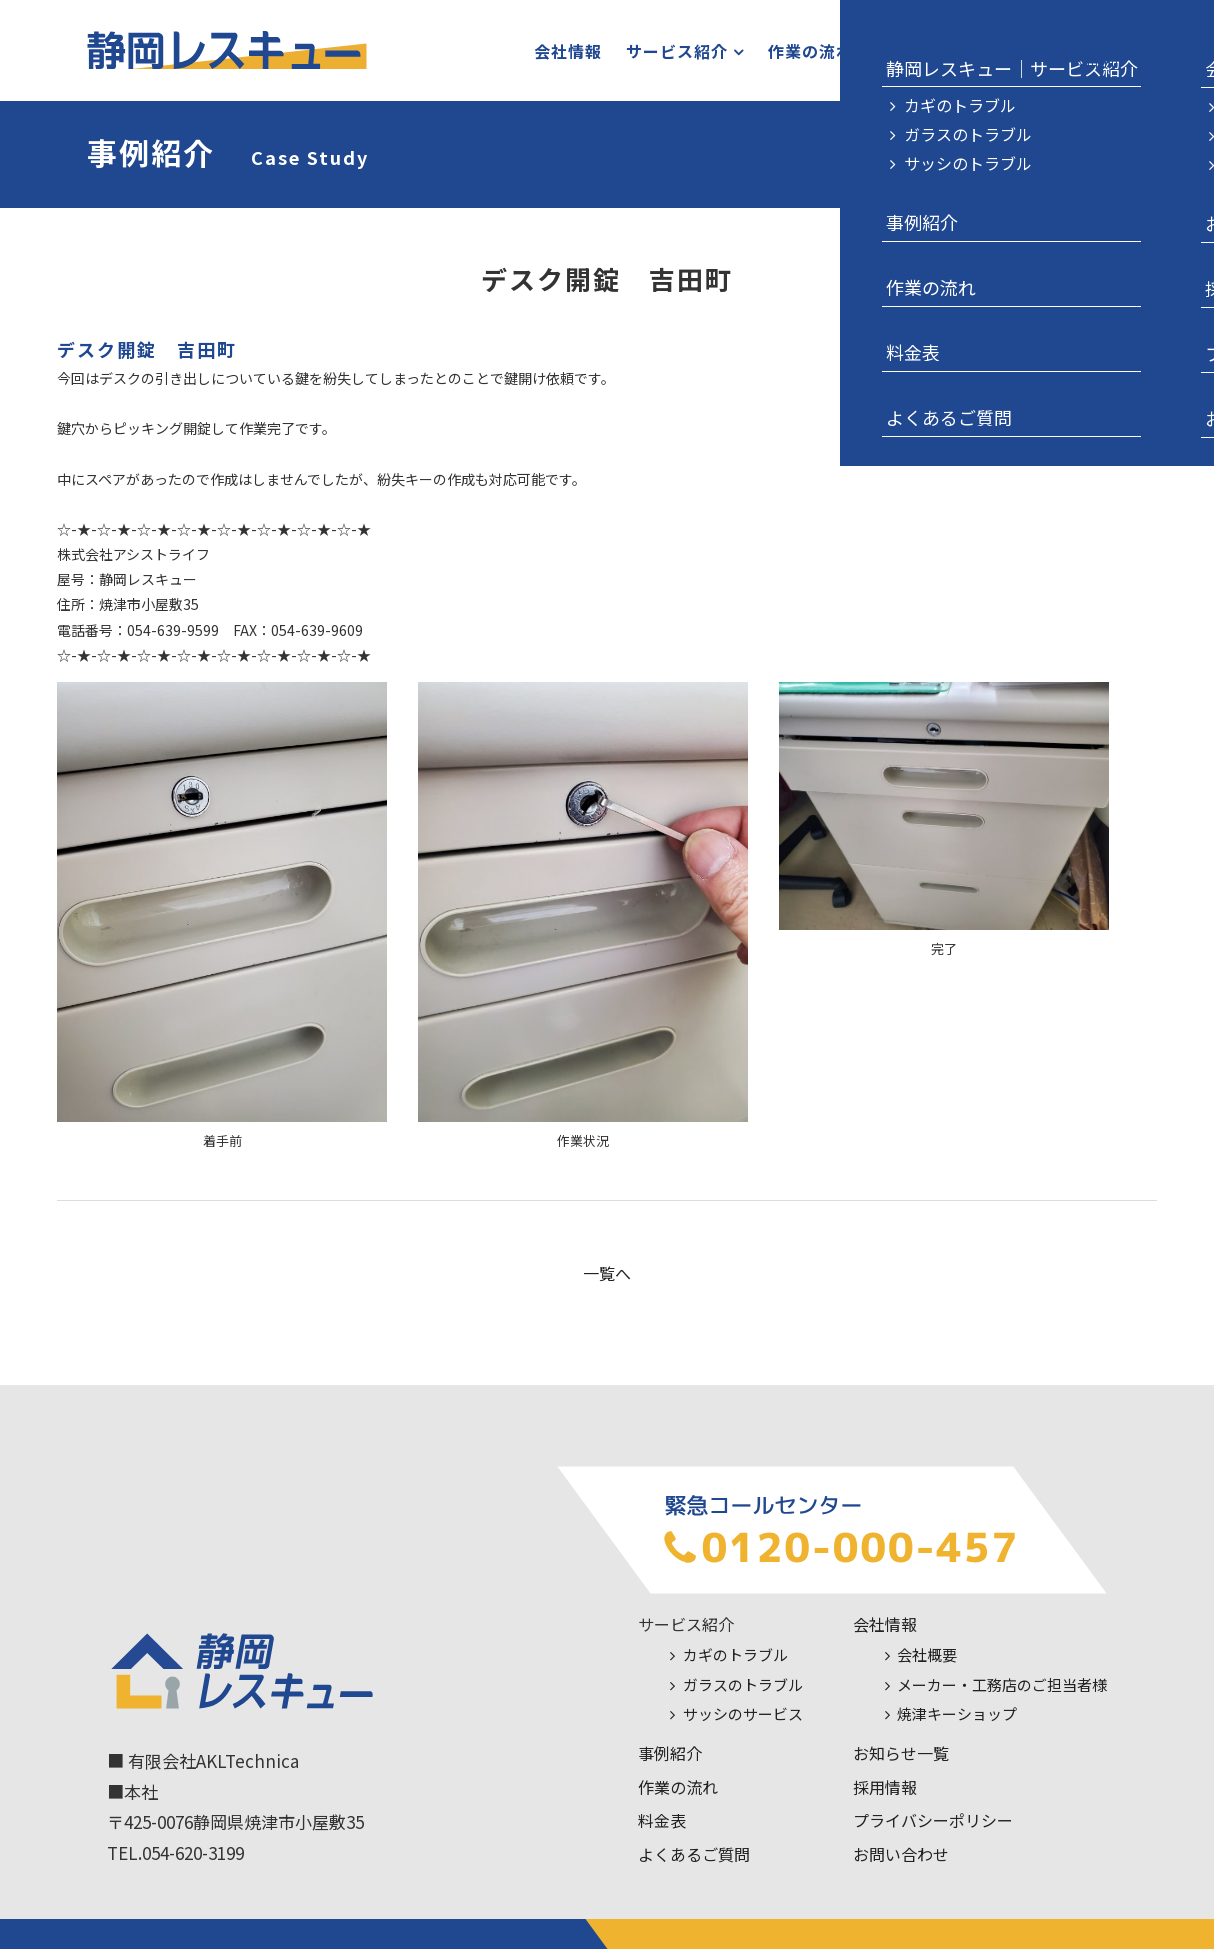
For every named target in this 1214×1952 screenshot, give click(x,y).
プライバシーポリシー (933, 1824)
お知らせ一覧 (901, 1757)
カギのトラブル (735, 1658)
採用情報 (885, 1790)
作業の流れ (787, 53)
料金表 (879, 53)
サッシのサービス (743, 1717)
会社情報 (545, 53)
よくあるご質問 (694, 1858)
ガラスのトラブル (743, 1688)
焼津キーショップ (957, 1717)
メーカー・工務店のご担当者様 (1002, 1688)
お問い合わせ (988, 53)
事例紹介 (670, 1757)
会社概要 (927, 1658)
